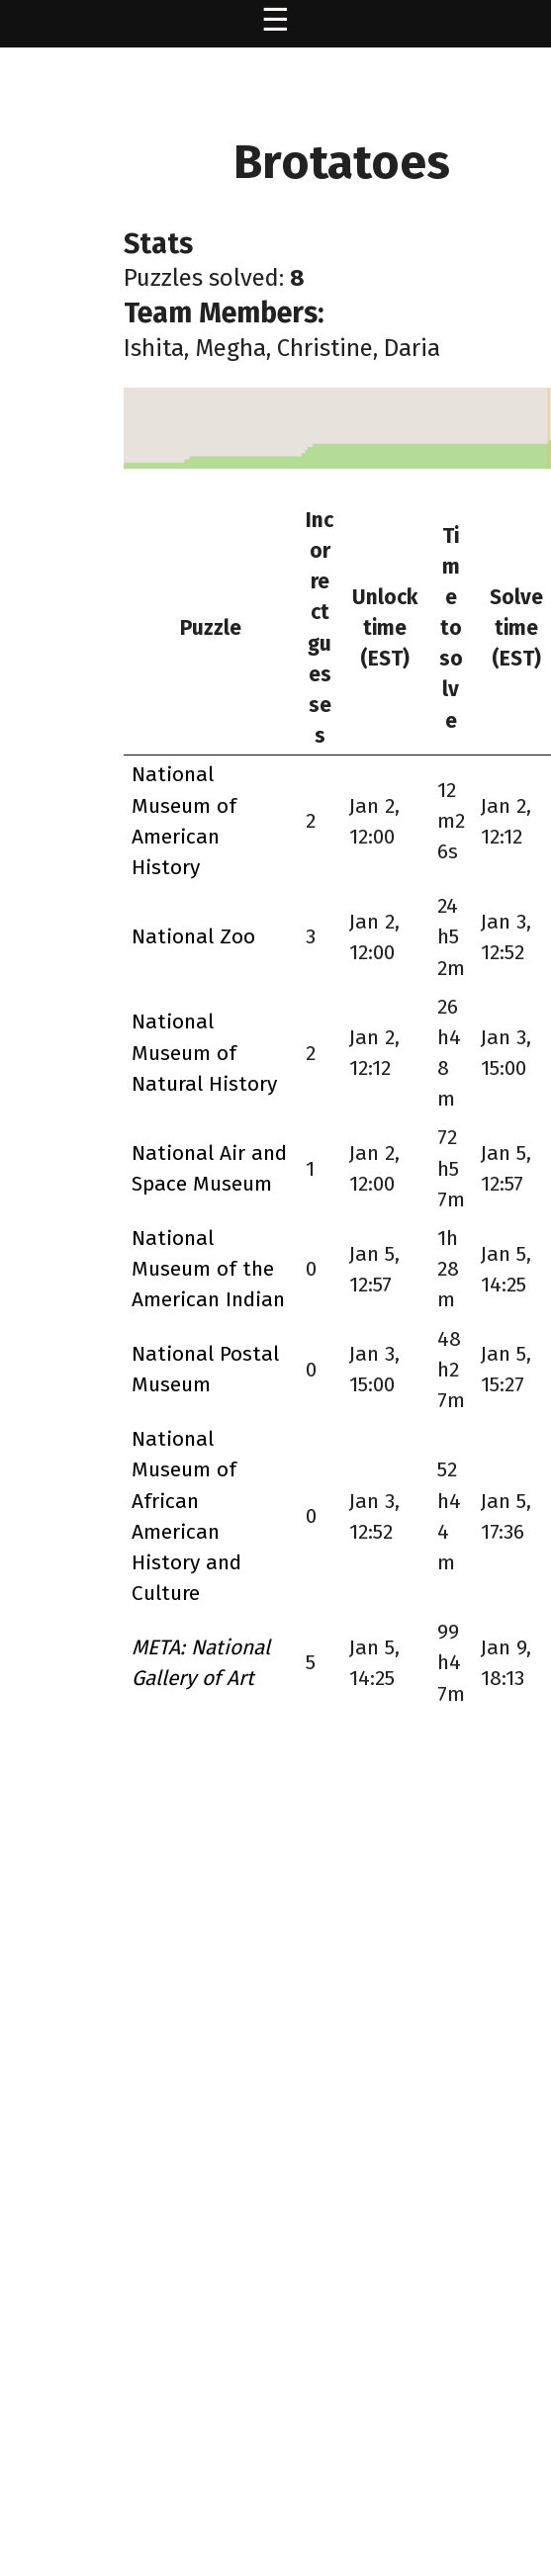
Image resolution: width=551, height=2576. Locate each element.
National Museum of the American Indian (208, 1268)
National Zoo (193, 936)
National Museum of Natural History (204, 1052)
